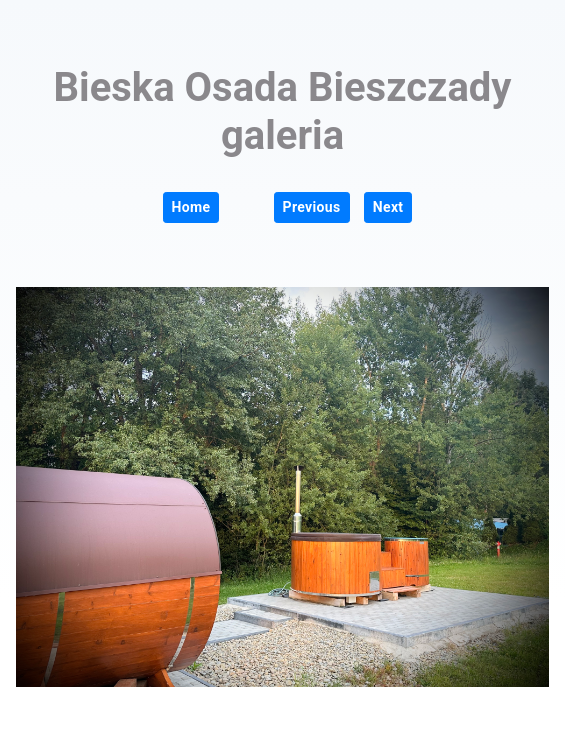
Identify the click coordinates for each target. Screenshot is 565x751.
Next (388, 207)
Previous (312, 207)
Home (191, 207)
